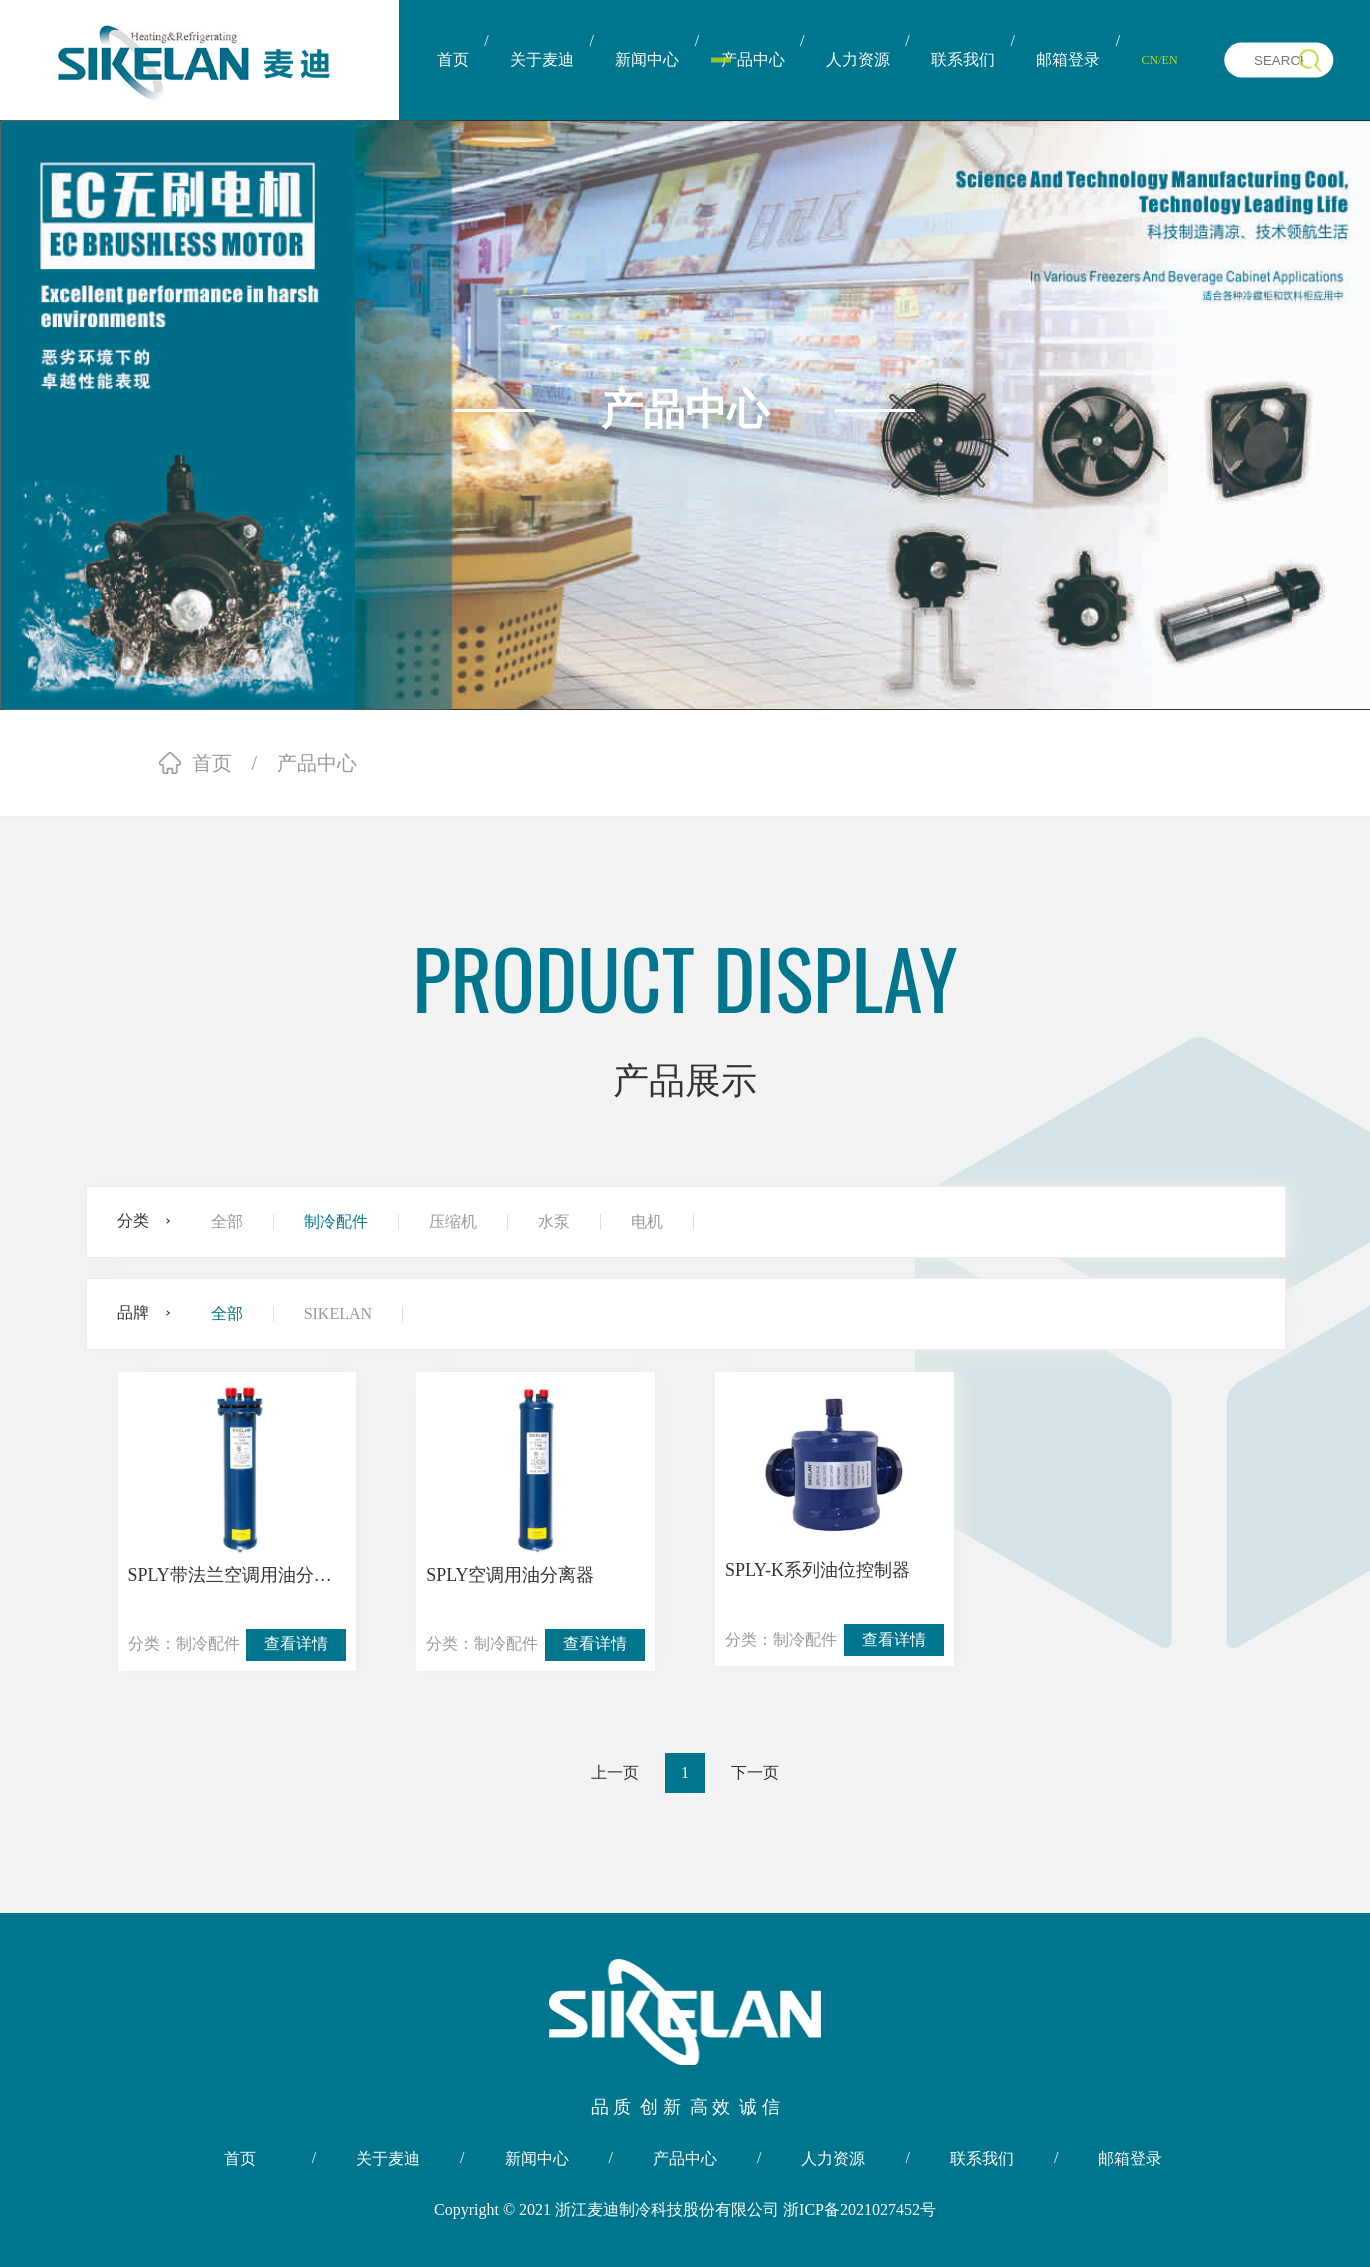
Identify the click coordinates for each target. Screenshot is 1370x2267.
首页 (453, 59)
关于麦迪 (542, 59)
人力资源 (858, 59)
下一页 (755, 1772)
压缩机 (453, 1222)
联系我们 (963, 59)
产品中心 (753, 59)
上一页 (615, 1772)
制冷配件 (336, 1222)
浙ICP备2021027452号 (859, 2209)
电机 (647, 1222)
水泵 (554, 1222)
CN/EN (1160, 60)
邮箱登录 (1068, 59)
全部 (227, 1222)
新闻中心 (647, 59)
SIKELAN (338, 1314)
